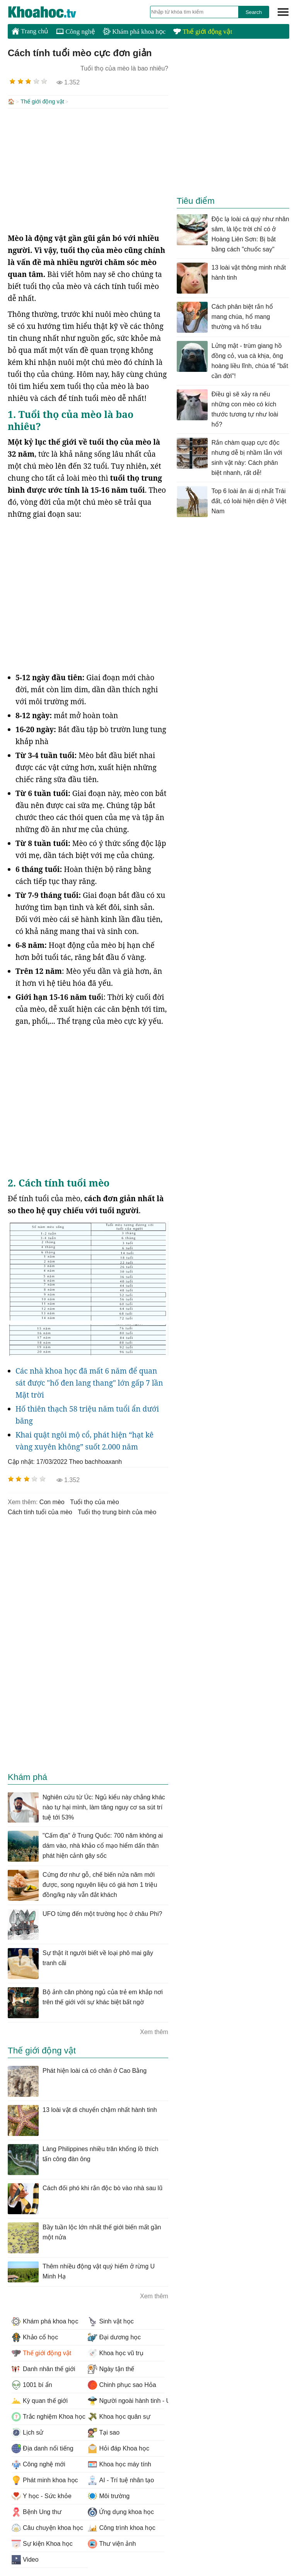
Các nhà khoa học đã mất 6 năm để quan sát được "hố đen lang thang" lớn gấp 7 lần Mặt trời (89, 1382)
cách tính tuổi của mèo (40, 1511)
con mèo (52, 1501)
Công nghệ (75, 31)
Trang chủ (30, 31)
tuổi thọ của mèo (94, 1501)
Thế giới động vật (202, 31)
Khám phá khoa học (134, 31)
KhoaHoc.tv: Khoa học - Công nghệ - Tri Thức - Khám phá (50, 12)
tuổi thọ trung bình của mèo (117, 1511)
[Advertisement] (88, 169)
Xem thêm (154, 2031)
